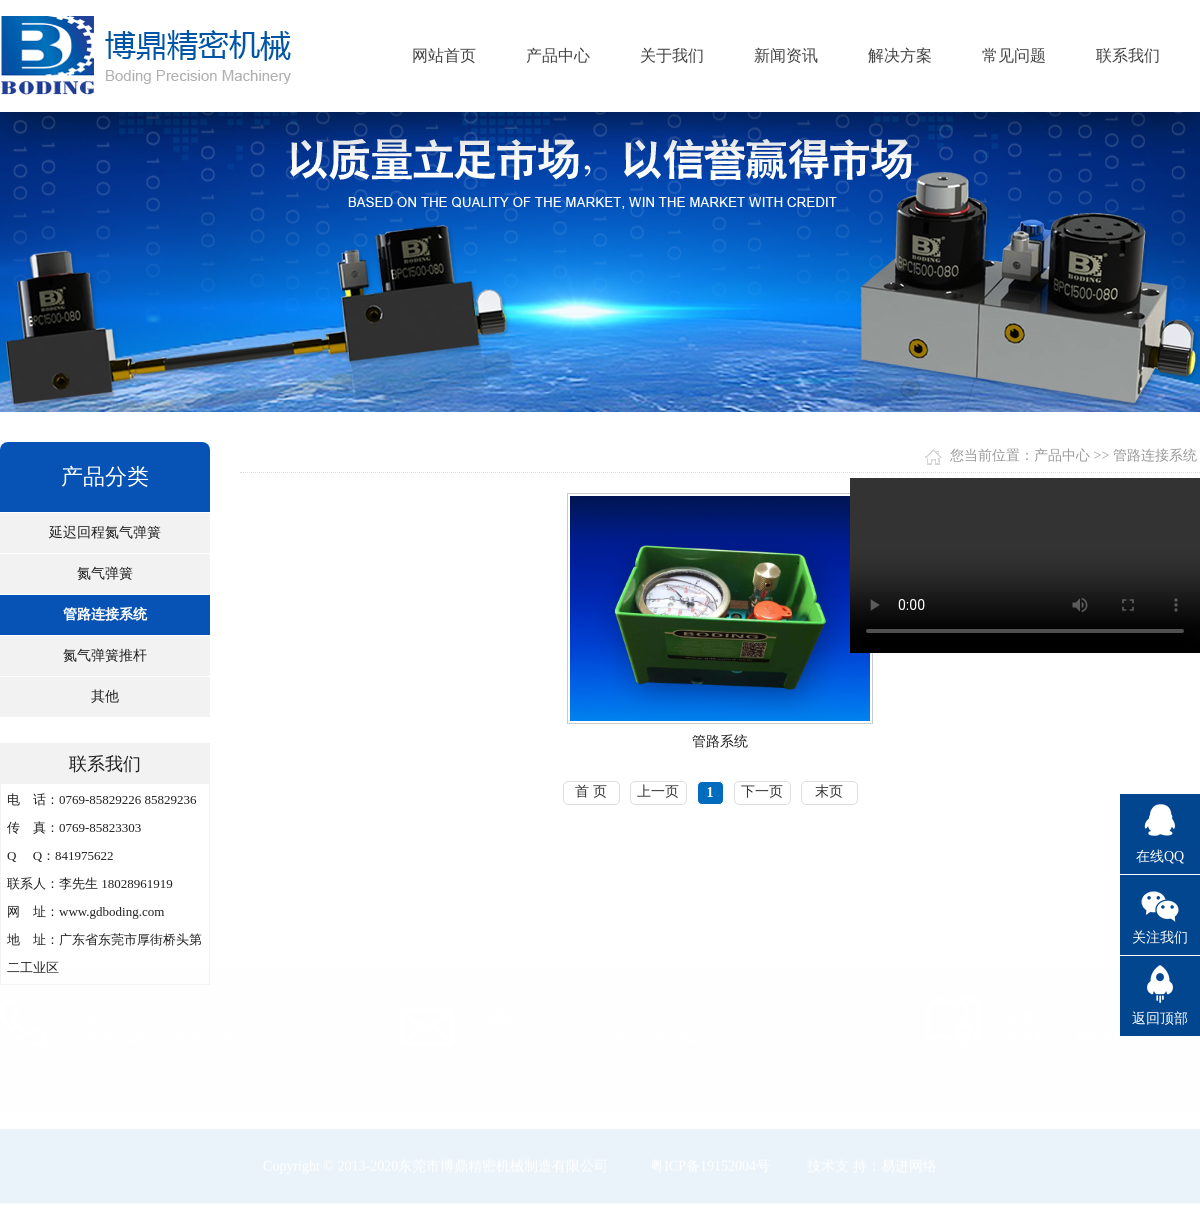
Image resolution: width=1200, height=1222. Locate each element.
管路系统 (720, 741)
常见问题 (1014, 55)
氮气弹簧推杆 (105, 655)
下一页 (762, 791)
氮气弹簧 (105, 573)
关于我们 (672, 55)
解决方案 (900, 55)
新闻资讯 (786, 55)
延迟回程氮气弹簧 (105, 532)
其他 (105, 696)
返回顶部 (1160, 1018)
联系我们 (1128, 55)
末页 (829, 791)
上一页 (658, 791)
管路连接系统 (105, 614)
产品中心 (558, 55)
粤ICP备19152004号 (710, 1165)
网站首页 (444, 55)
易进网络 (909, 1165)
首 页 (591, 791)
